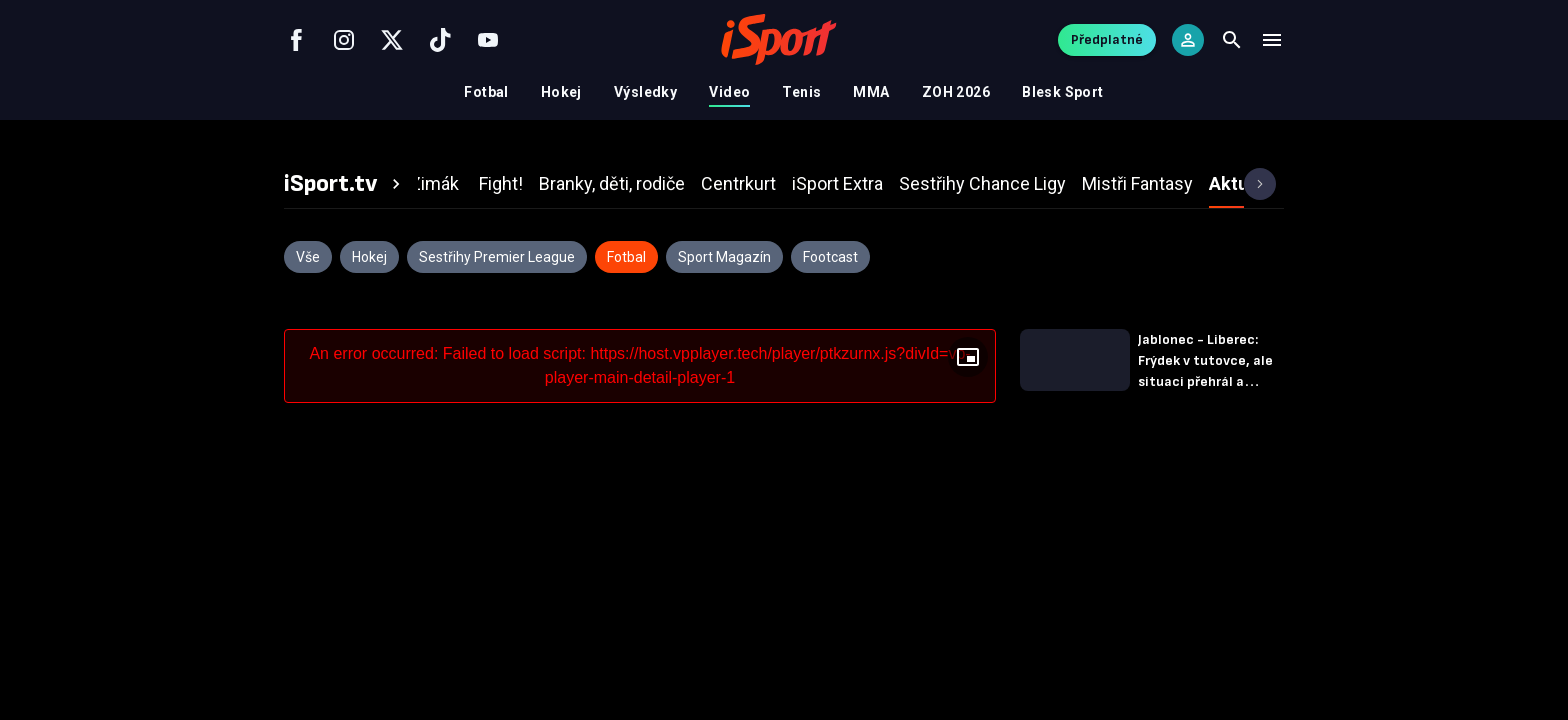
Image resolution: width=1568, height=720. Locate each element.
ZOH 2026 (956, 92)
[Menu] (1272, 40)
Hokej (561, 92)
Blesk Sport (1063, 92)
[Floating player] (968, 357)
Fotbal (486, 92)
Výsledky (645, 92)
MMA (871, 92)
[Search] (1232, 40)
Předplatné (1107, 39)
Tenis (801, 92)
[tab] (345, 184)
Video (729, 92)
